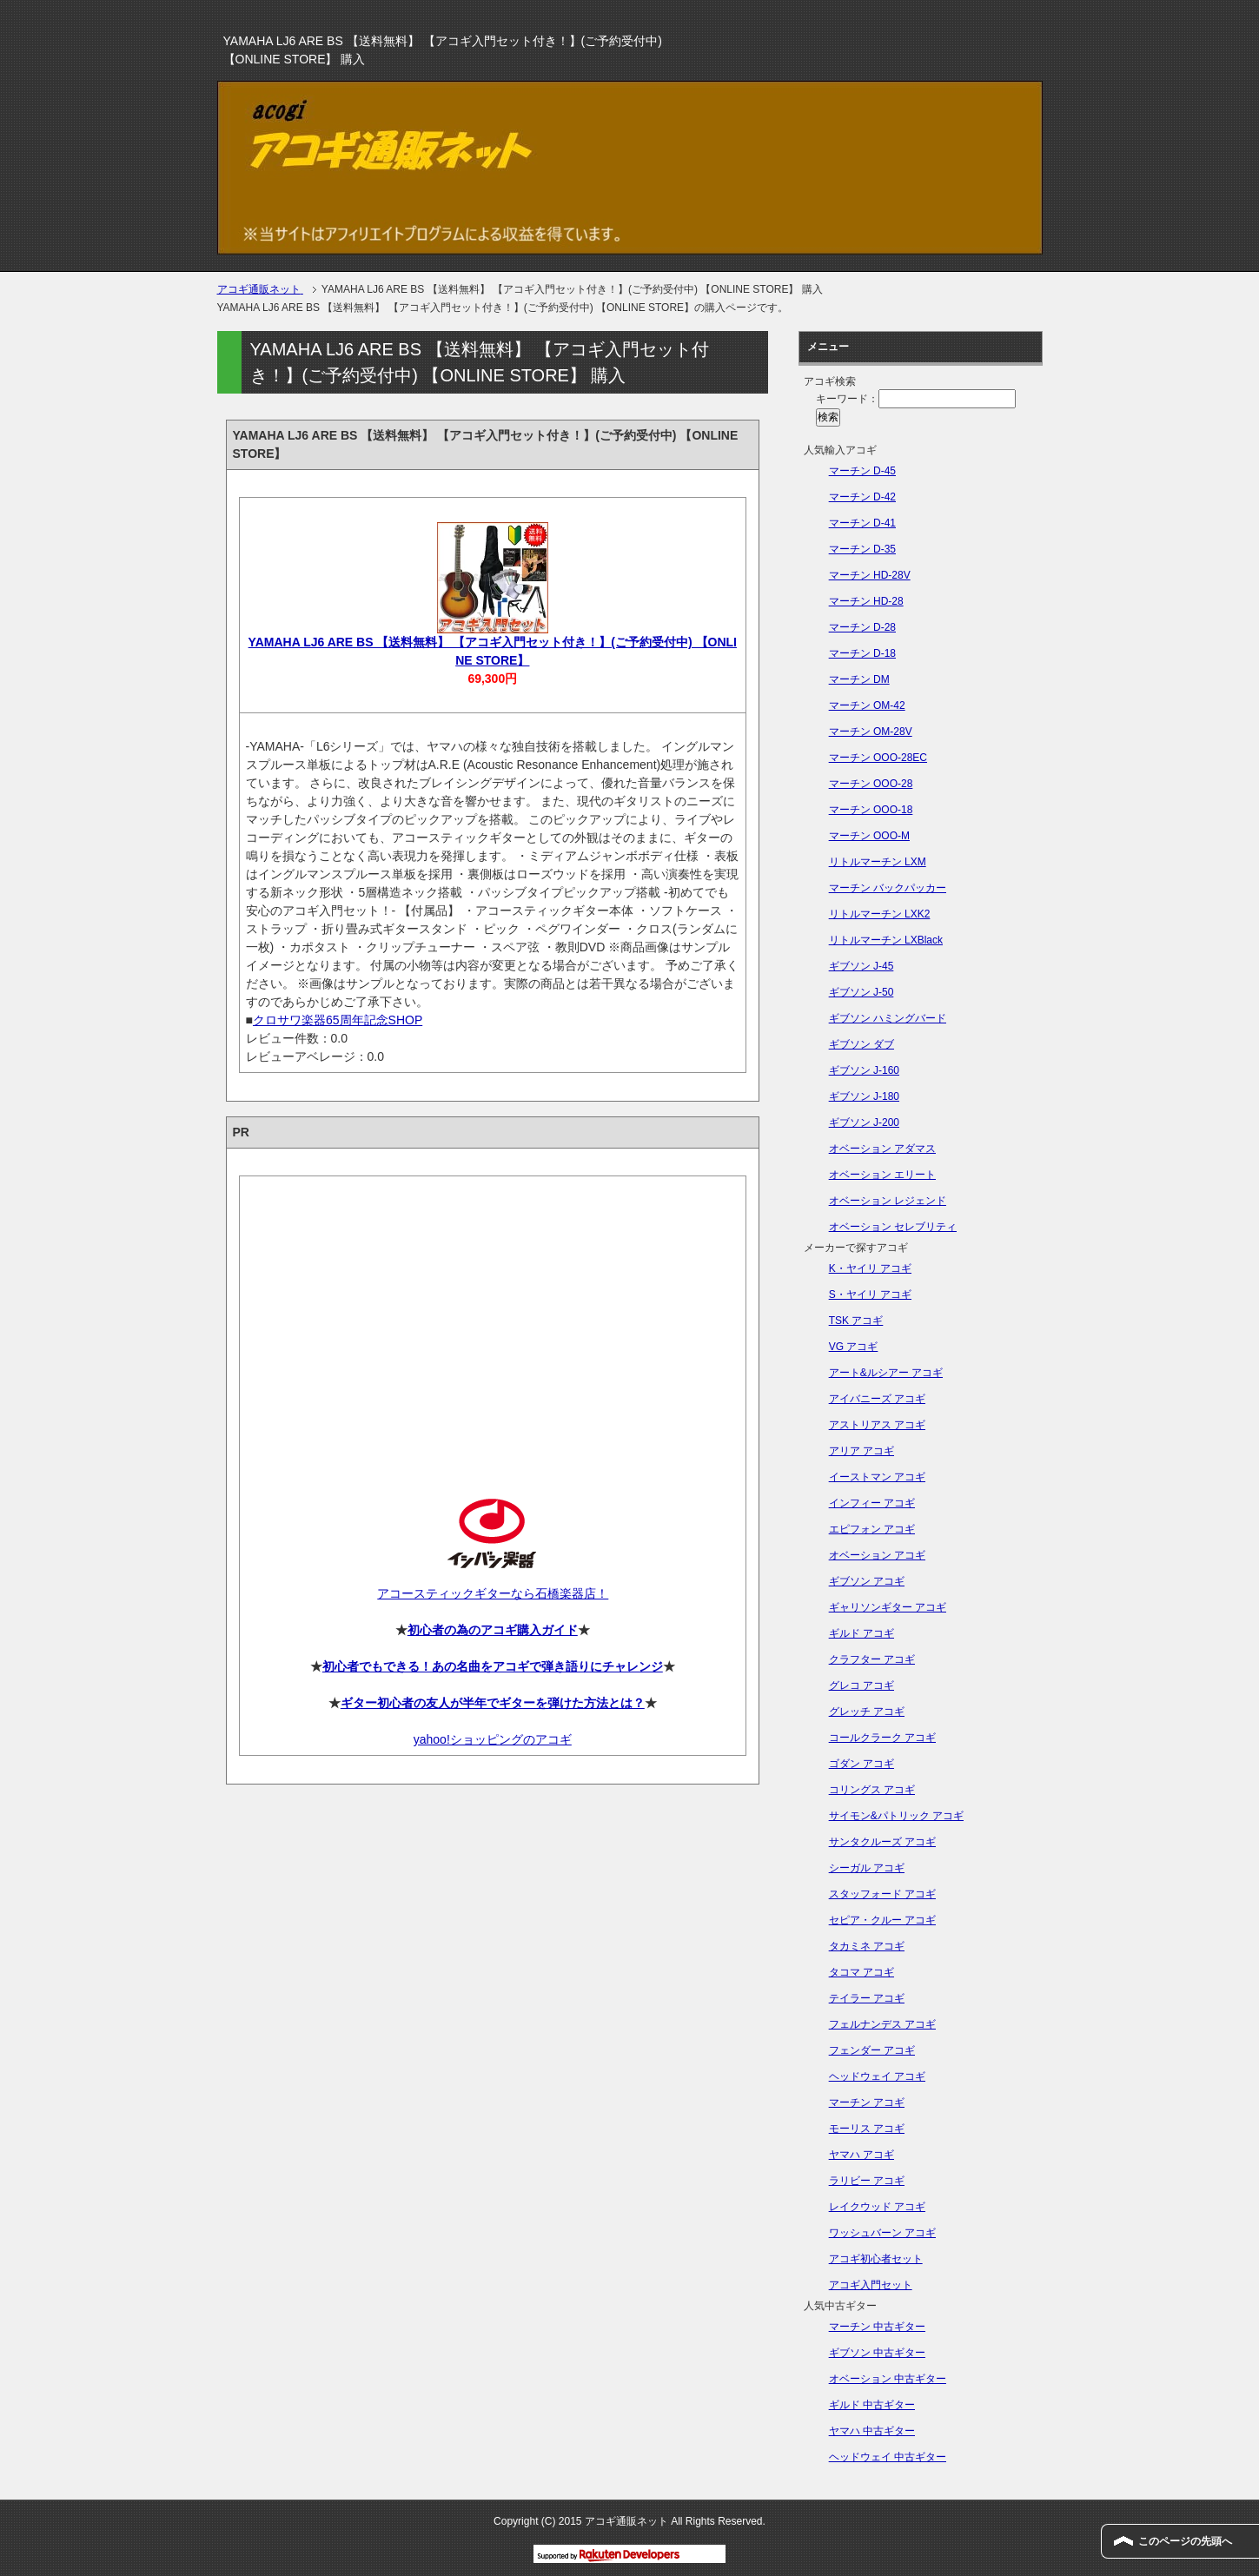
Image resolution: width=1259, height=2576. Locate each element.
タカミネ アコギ (866, 1946)
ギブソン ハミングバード (887, 1018)
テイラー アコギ (866, 1998)
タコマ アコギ (861, 1972)
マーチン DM (859, 679)
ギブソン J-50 (861, 992)
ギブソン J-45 (861, 966)
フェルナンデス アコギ (882, 2024)
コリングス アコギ (872, 1790)
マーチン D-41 (862, 523)
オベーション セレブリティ (893, 1227)
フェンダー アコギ (872, 2050)
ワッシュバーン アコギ (882, 2233)
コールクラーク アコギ (882, 1738)
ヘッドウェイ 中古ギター (887, 2457)
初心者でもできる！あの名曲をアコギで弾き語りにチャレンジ (492, 1666)
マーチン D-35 (862, 549)
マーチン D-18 (862, 653)
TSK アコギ (856, 1320)
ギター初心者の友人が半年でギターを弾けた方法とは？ (493, 1703)
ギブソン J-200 (864, 1122)
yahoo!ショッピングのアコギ (493, 1739)
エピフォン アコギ (872, 1529)
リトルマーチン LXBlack (886, 940)
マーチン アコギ (866, 2102)
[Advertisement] (493, 1322)
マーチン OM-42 (867, 705)
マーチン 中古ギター (877, 2327)
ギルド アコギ (861, 1633)
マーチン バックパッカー (887, 888)
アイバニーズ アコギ (877, 1399)
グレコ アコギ (861, 1685)
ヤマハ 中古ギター (872, 2431)
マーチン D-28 (862, 627)
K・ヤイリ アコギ (870, 1268)
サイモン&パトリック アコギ (896, 1816)
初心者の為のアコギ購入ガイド (493, 1630)
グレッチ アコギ (866, 1711)
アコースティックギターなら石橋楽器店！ (492, 1593)
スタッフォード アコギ (882, 1894)
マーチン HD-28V (870, 575)
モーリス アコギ (866, 2128)
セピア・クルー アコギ (882, 1920)
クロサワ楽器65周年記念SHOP (337, 1020)
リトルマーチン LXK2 (880, 914)
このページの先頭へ (1185, 2541)
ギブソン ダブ (861, 1044)
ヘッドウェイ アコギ (877, 2076)
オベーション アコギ (877, 1555)
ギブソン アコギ (866, 1581)
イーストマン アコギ (877, 1477)
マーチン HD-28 (866, 601)
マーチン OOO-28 (871, 784)
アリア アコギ (861, 1451)
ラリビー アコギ (866, 2181)
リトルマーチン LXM (877, 862)
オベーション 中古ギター (887, 2379)
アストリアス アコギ (877, 1425)
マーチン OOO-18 (871, 810)
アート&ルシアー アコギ (886, 1373)
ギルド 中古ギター (872, 2405)
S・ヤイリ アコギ (870, 1294)
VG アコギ (853, 1347)
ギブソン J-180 (864, 1096)
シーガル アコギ (866, 1868)
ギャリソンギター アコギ (887, 1607)
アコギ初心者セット (876, 2259)
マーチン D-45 (862, 471)
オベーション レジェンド (887, 1201)
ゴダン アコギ (861, 1764)
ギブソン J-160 (864, 1070)
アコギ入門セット (870, 2285)
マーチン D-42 (862, 497)
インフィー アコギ (872, 1503)
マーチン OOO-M (869, 836)
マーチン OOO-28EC (878, 758)
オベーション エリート (882, 1175)
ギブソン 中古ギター (877, 2353)
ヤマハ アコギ (861, 2155)
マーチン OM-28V (870, 731)
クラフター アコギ (872, 1659)
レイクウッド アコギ (877, 2207)
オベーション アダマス (882, 1148)
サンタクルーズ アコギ (882, 1842)
